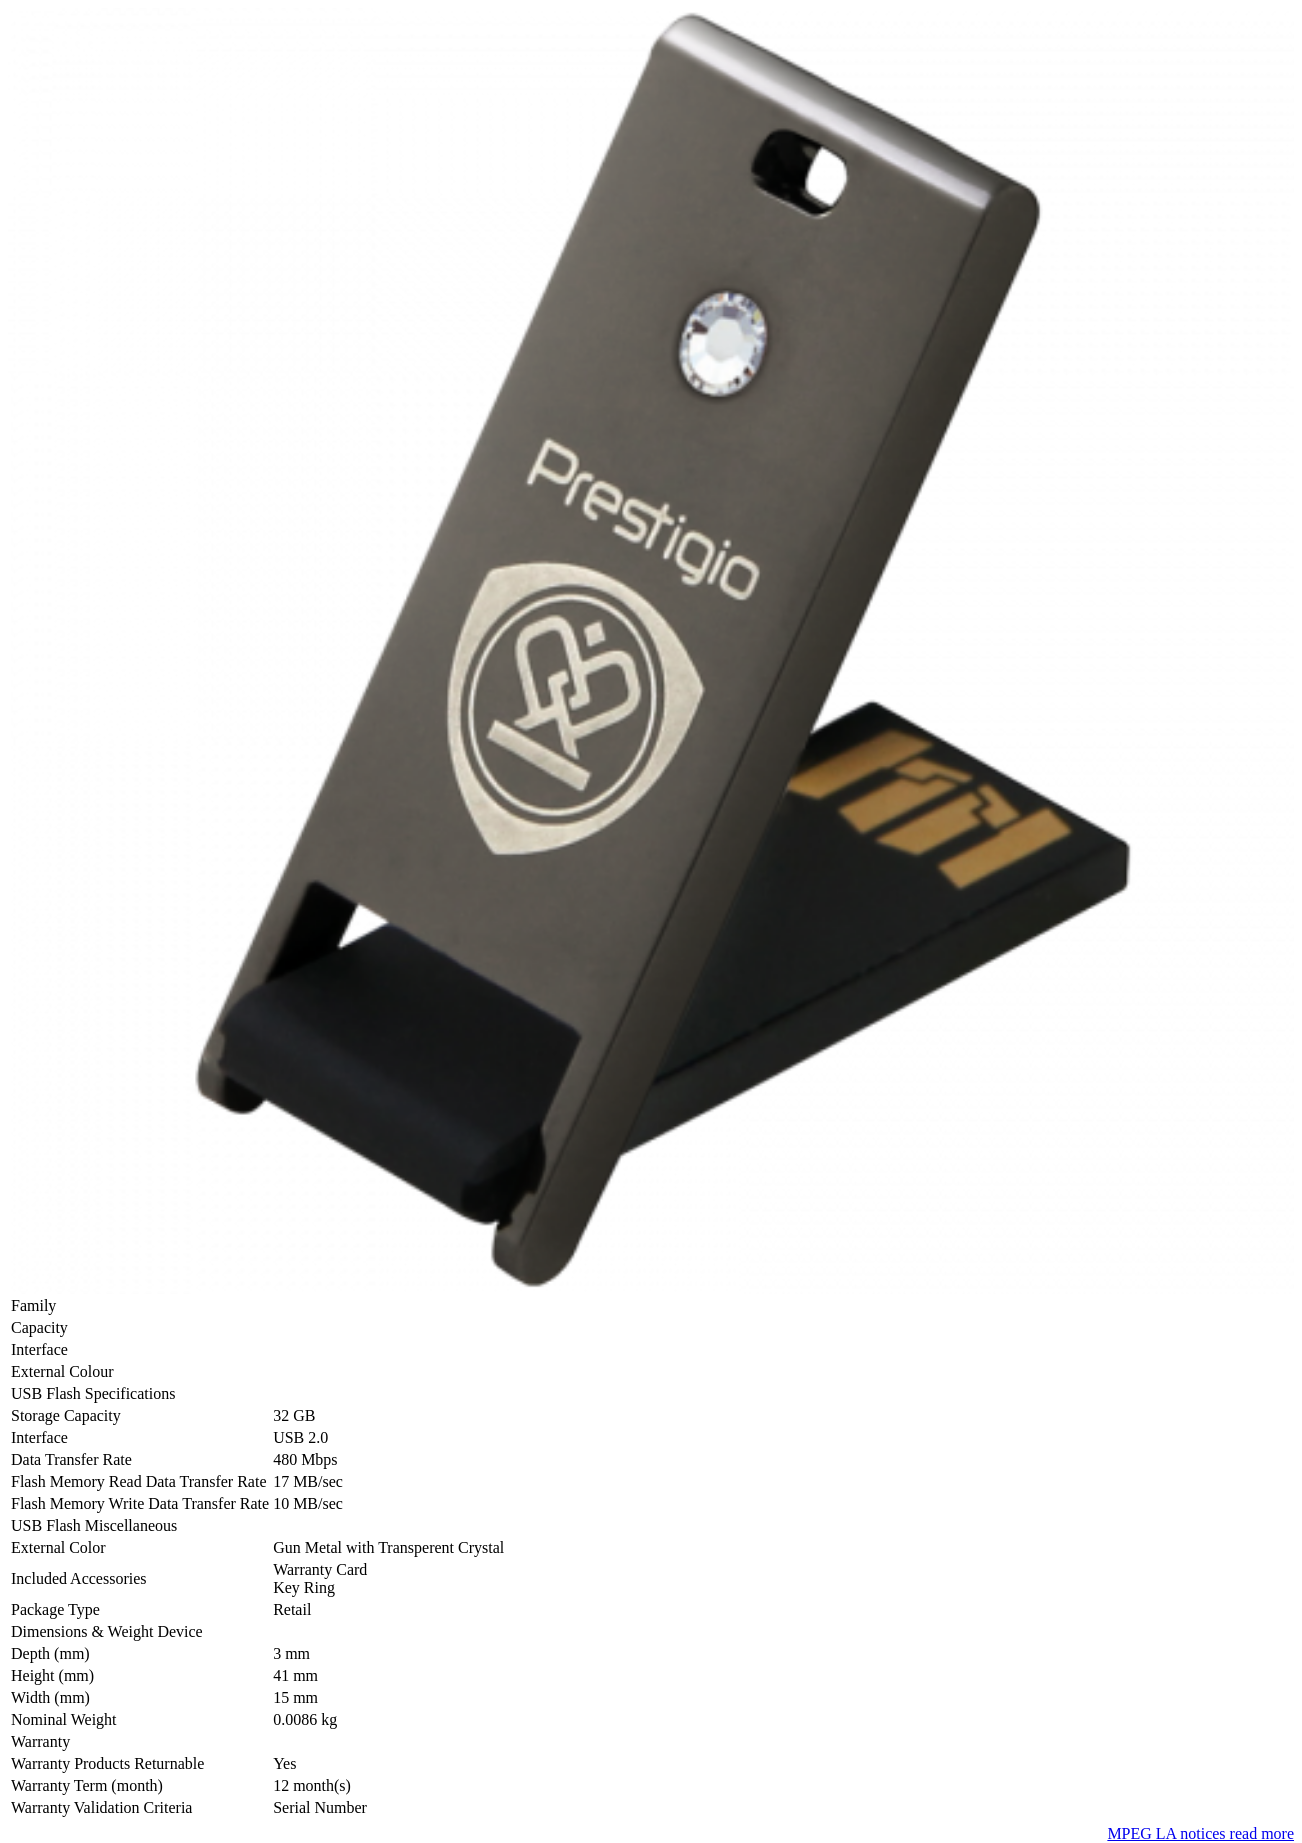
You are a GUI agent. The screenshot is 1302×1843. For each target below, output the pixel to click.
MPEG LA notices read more (1200, 1833)
